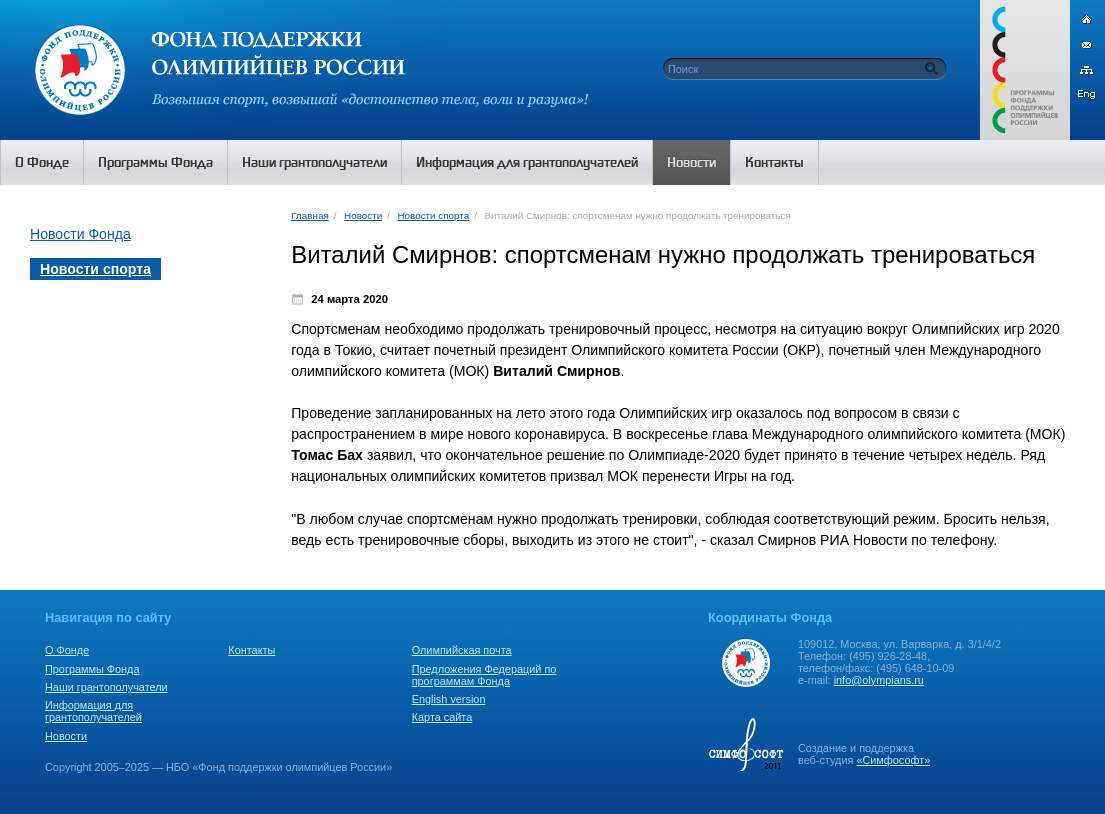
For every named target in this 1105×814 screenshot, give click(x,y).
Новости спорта (434, 215)
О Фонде (67, 650)
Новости (363, 215)
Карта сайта (442, 717)
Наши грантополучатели (106, 687)
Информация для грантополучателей (93, 711)
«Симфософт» (893, 760)
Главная (309, 215)
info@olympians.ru (879, 680)
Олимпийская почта (462, 650)
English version (449, 699)
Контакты (251, 650)
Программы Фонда (92, 669)
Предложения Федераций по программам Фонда (484, 675)
